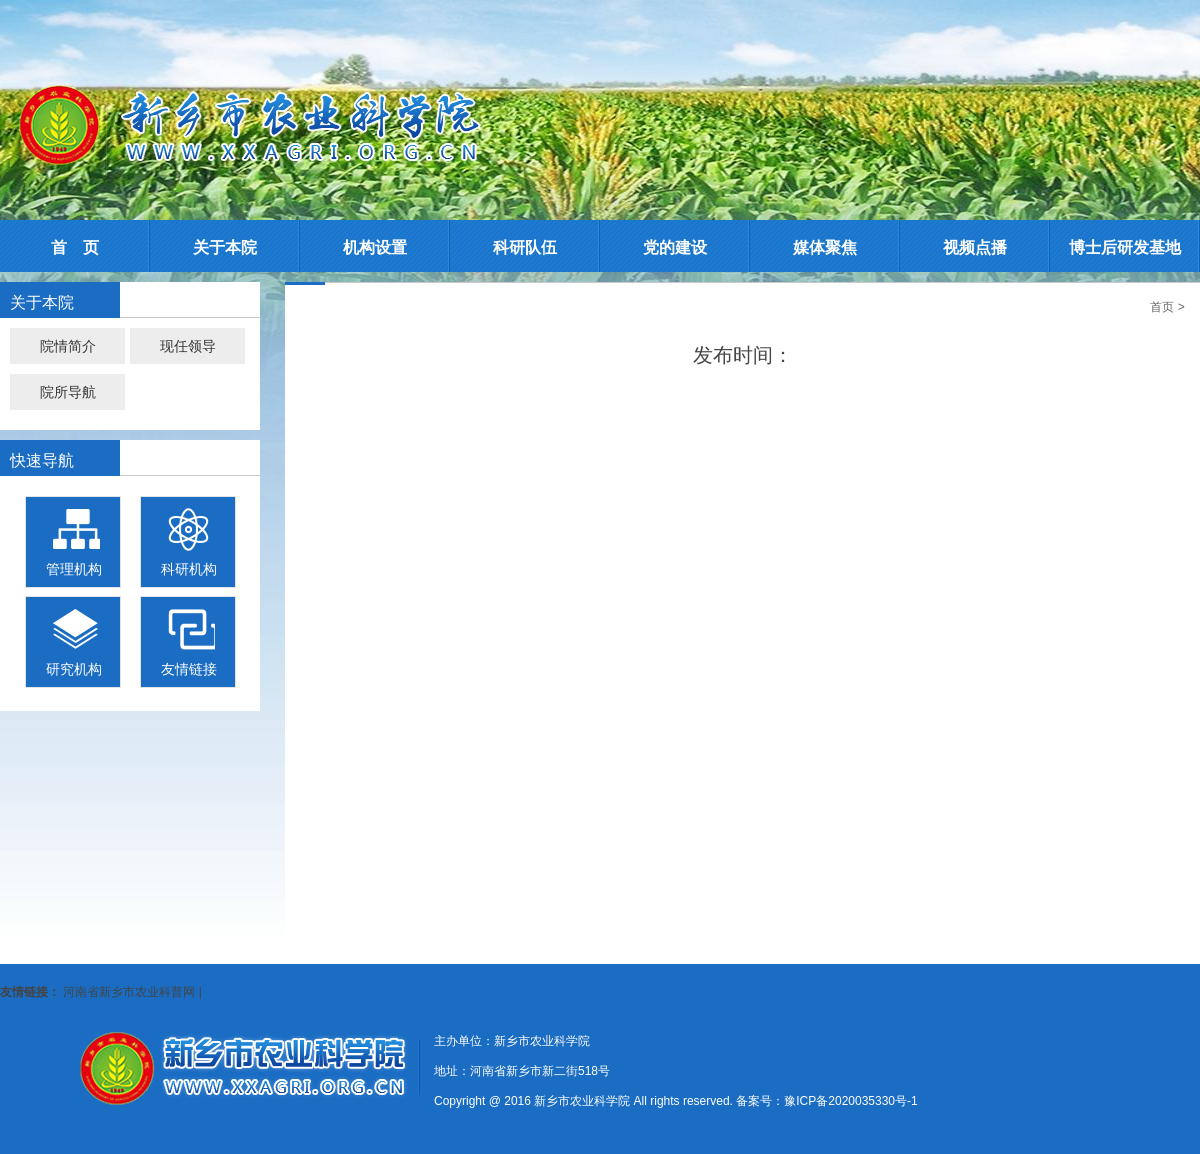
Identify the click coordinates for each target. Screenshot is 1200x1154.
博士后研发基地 (1125, 247)
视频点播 (975, 247)
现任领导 (188, 346)
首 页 (75, 247)
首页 (1162, 307)
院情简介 (68, 346)
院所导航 (68, 392)
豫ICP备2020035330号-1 (850, 1101)
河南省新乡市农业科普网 (129, 992)
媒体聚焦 (825, 247)
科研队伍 (525, 247)
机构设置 (375, 247)
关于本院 (225, 247)
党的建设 (675, 247)
